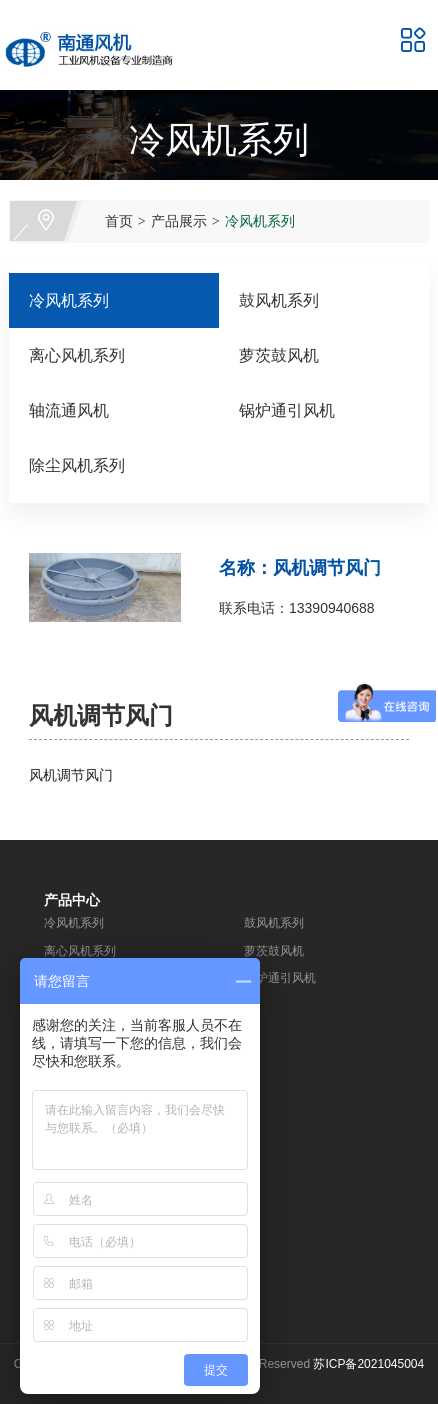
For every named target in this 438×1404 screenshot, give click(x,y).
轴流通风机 (69, 410)
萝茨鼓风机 (279, 355)
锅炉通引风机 (287, 410)
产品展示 (179, 221)
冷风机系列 (260, 221)
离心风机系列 (77, 355)
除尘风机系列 (77, 465)
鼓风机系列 (279, 300)
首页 (119, 221)
